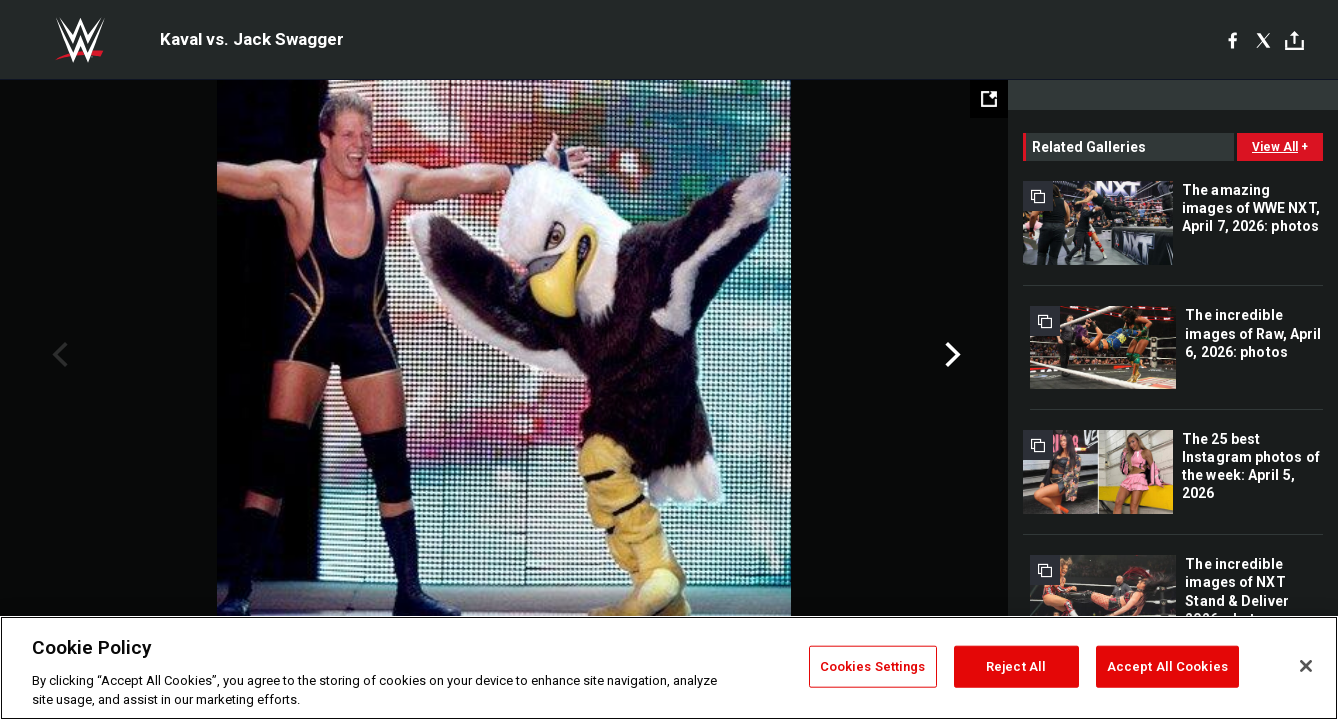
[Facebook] (1232, 40)
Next (950, 355)
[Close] (1306, 666)
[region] (669, 668)
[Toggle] (1294, 40)
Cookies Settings (873, 666)
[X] (1263, 40)
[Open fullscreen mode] (989, 99)
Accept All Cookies (1167, 666)
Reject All (1016, 666)
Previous (57, 355)
